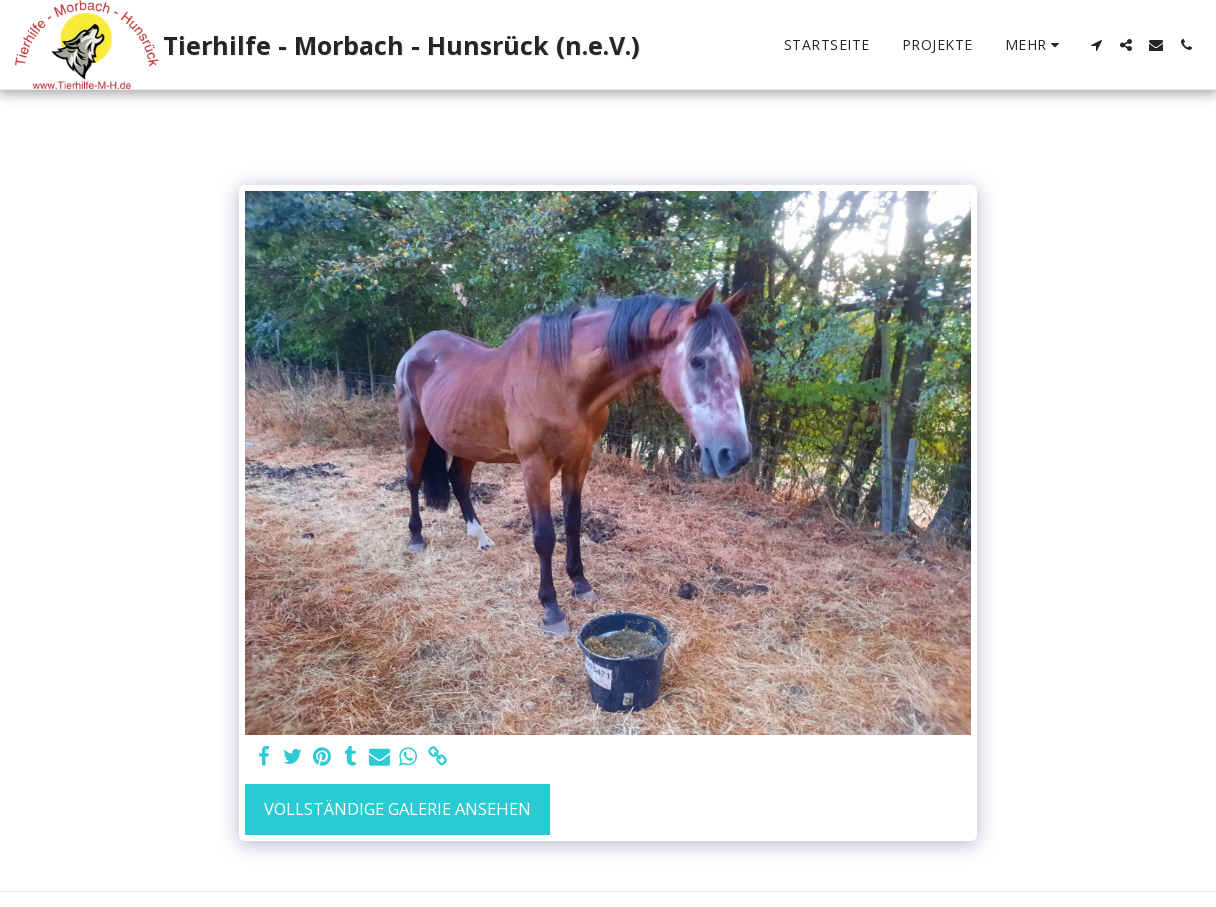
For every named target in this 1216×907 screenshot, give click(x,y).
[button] (1096, 45)
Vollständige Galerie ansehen (397, 808)
